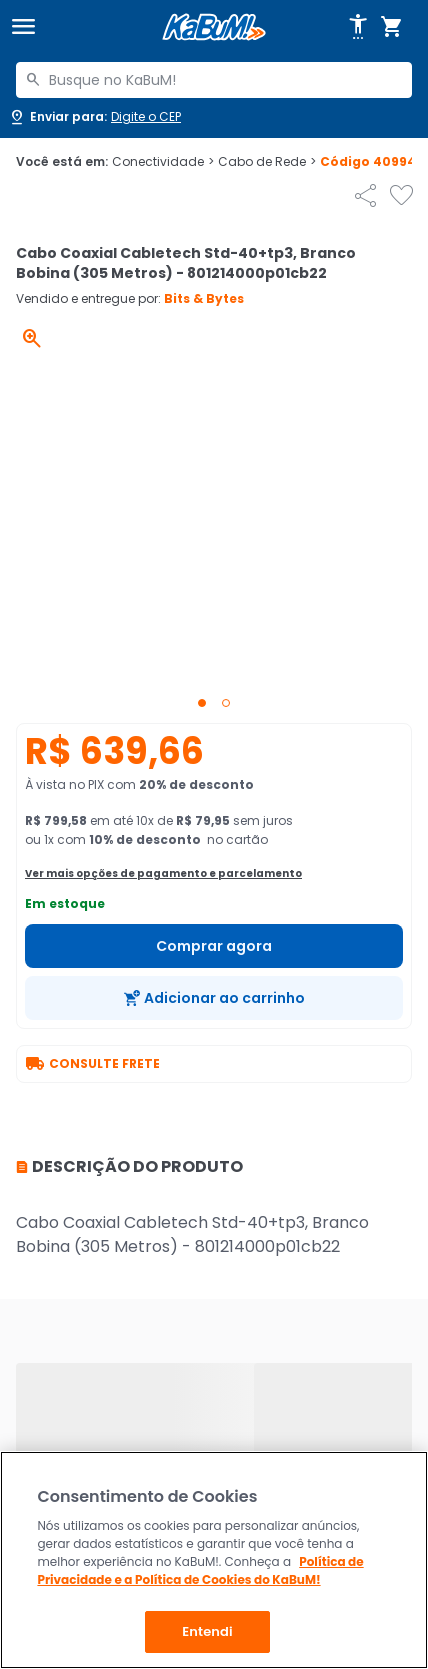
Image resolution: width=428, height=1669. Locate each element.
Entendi (207, 1631)
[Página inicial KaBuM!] (214, 27)
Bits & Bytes (204, 299)
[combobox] (214, 80)
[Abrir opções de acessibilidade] (358, 27)
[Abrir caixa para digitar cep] (94, 117)
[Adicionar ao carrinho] (214, 998)
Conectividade (163, 162)
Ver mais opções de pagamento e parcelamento (163, 873)
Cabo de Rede (267, 162)
